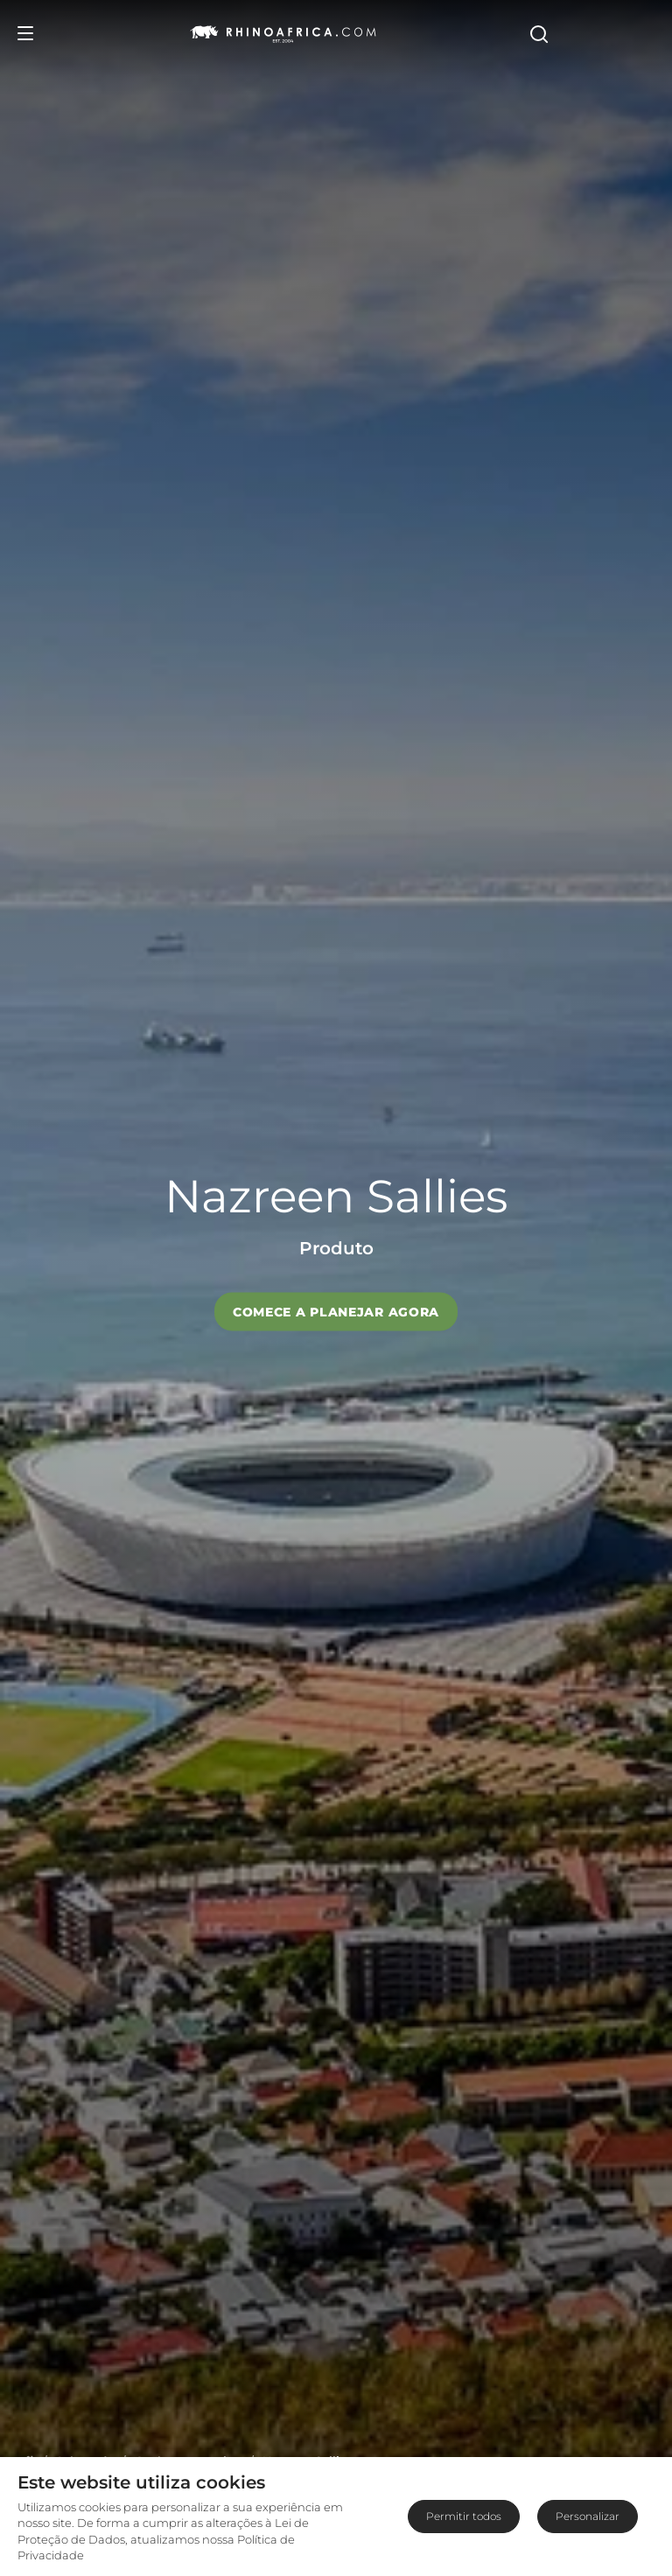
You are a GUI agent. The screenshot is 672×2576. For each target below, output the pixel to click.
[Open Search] (643, 33)
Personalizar (588, 2516)
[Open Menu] (25, 33)
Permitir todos (463, 2516)
